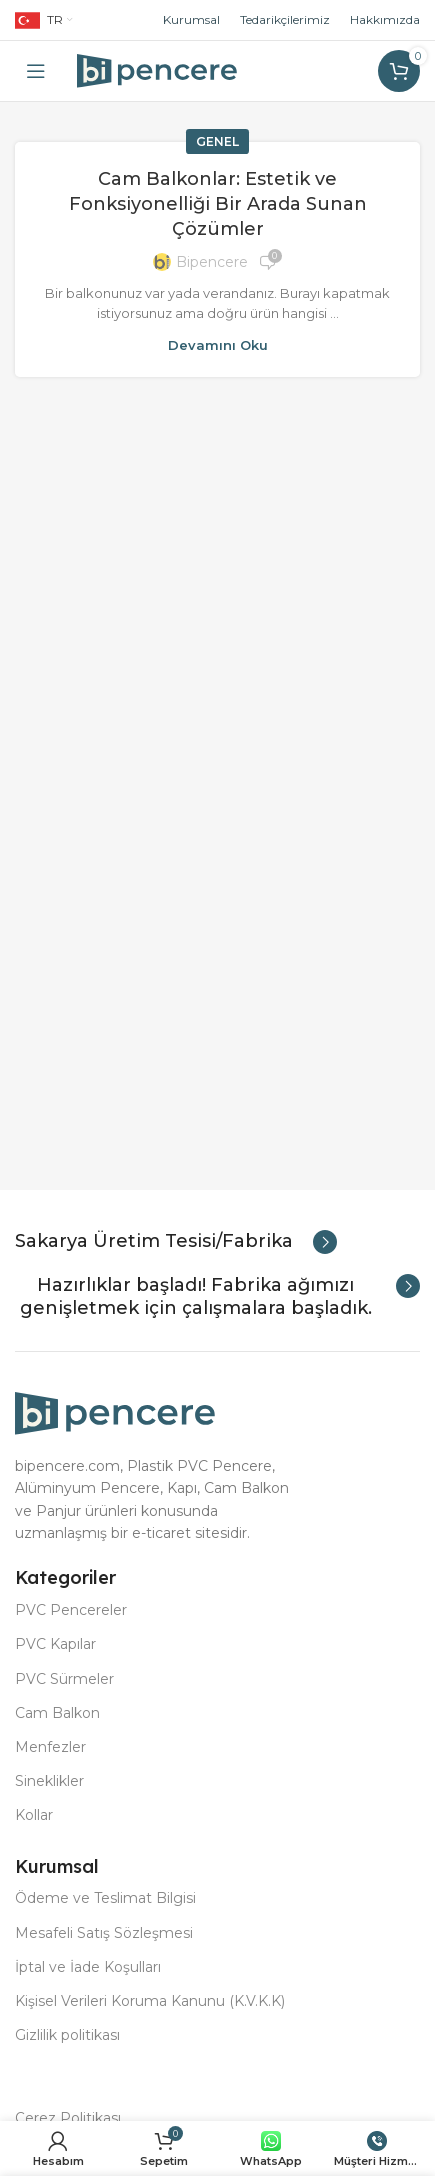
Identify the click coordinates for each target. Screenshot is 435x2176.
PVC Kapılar (55, 1644)
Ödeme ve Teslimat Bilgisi (105, 1898)
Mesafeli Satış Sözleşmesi (104, 1933)
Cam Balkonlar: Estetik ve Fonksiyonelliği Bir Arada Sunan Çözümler (218, 204)
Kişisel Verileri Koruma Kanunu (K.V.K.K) (150, 2001)
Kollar (34, 1815)
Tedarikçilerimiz (285, 19)
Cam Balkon (57, 1713)
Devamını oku (218, 345)
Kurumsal (191, 19)
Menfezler (50, 1747)
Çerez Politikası (68, 2118)
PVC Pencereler (71, 1610)
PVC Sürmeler (64, 1679)
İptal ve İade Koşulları (88, 1967)
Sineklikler (49, 1781)
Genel (217, 141)
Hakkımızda (385, 19)
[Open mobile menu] (36, 71)
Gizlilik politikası (67, 2035)
